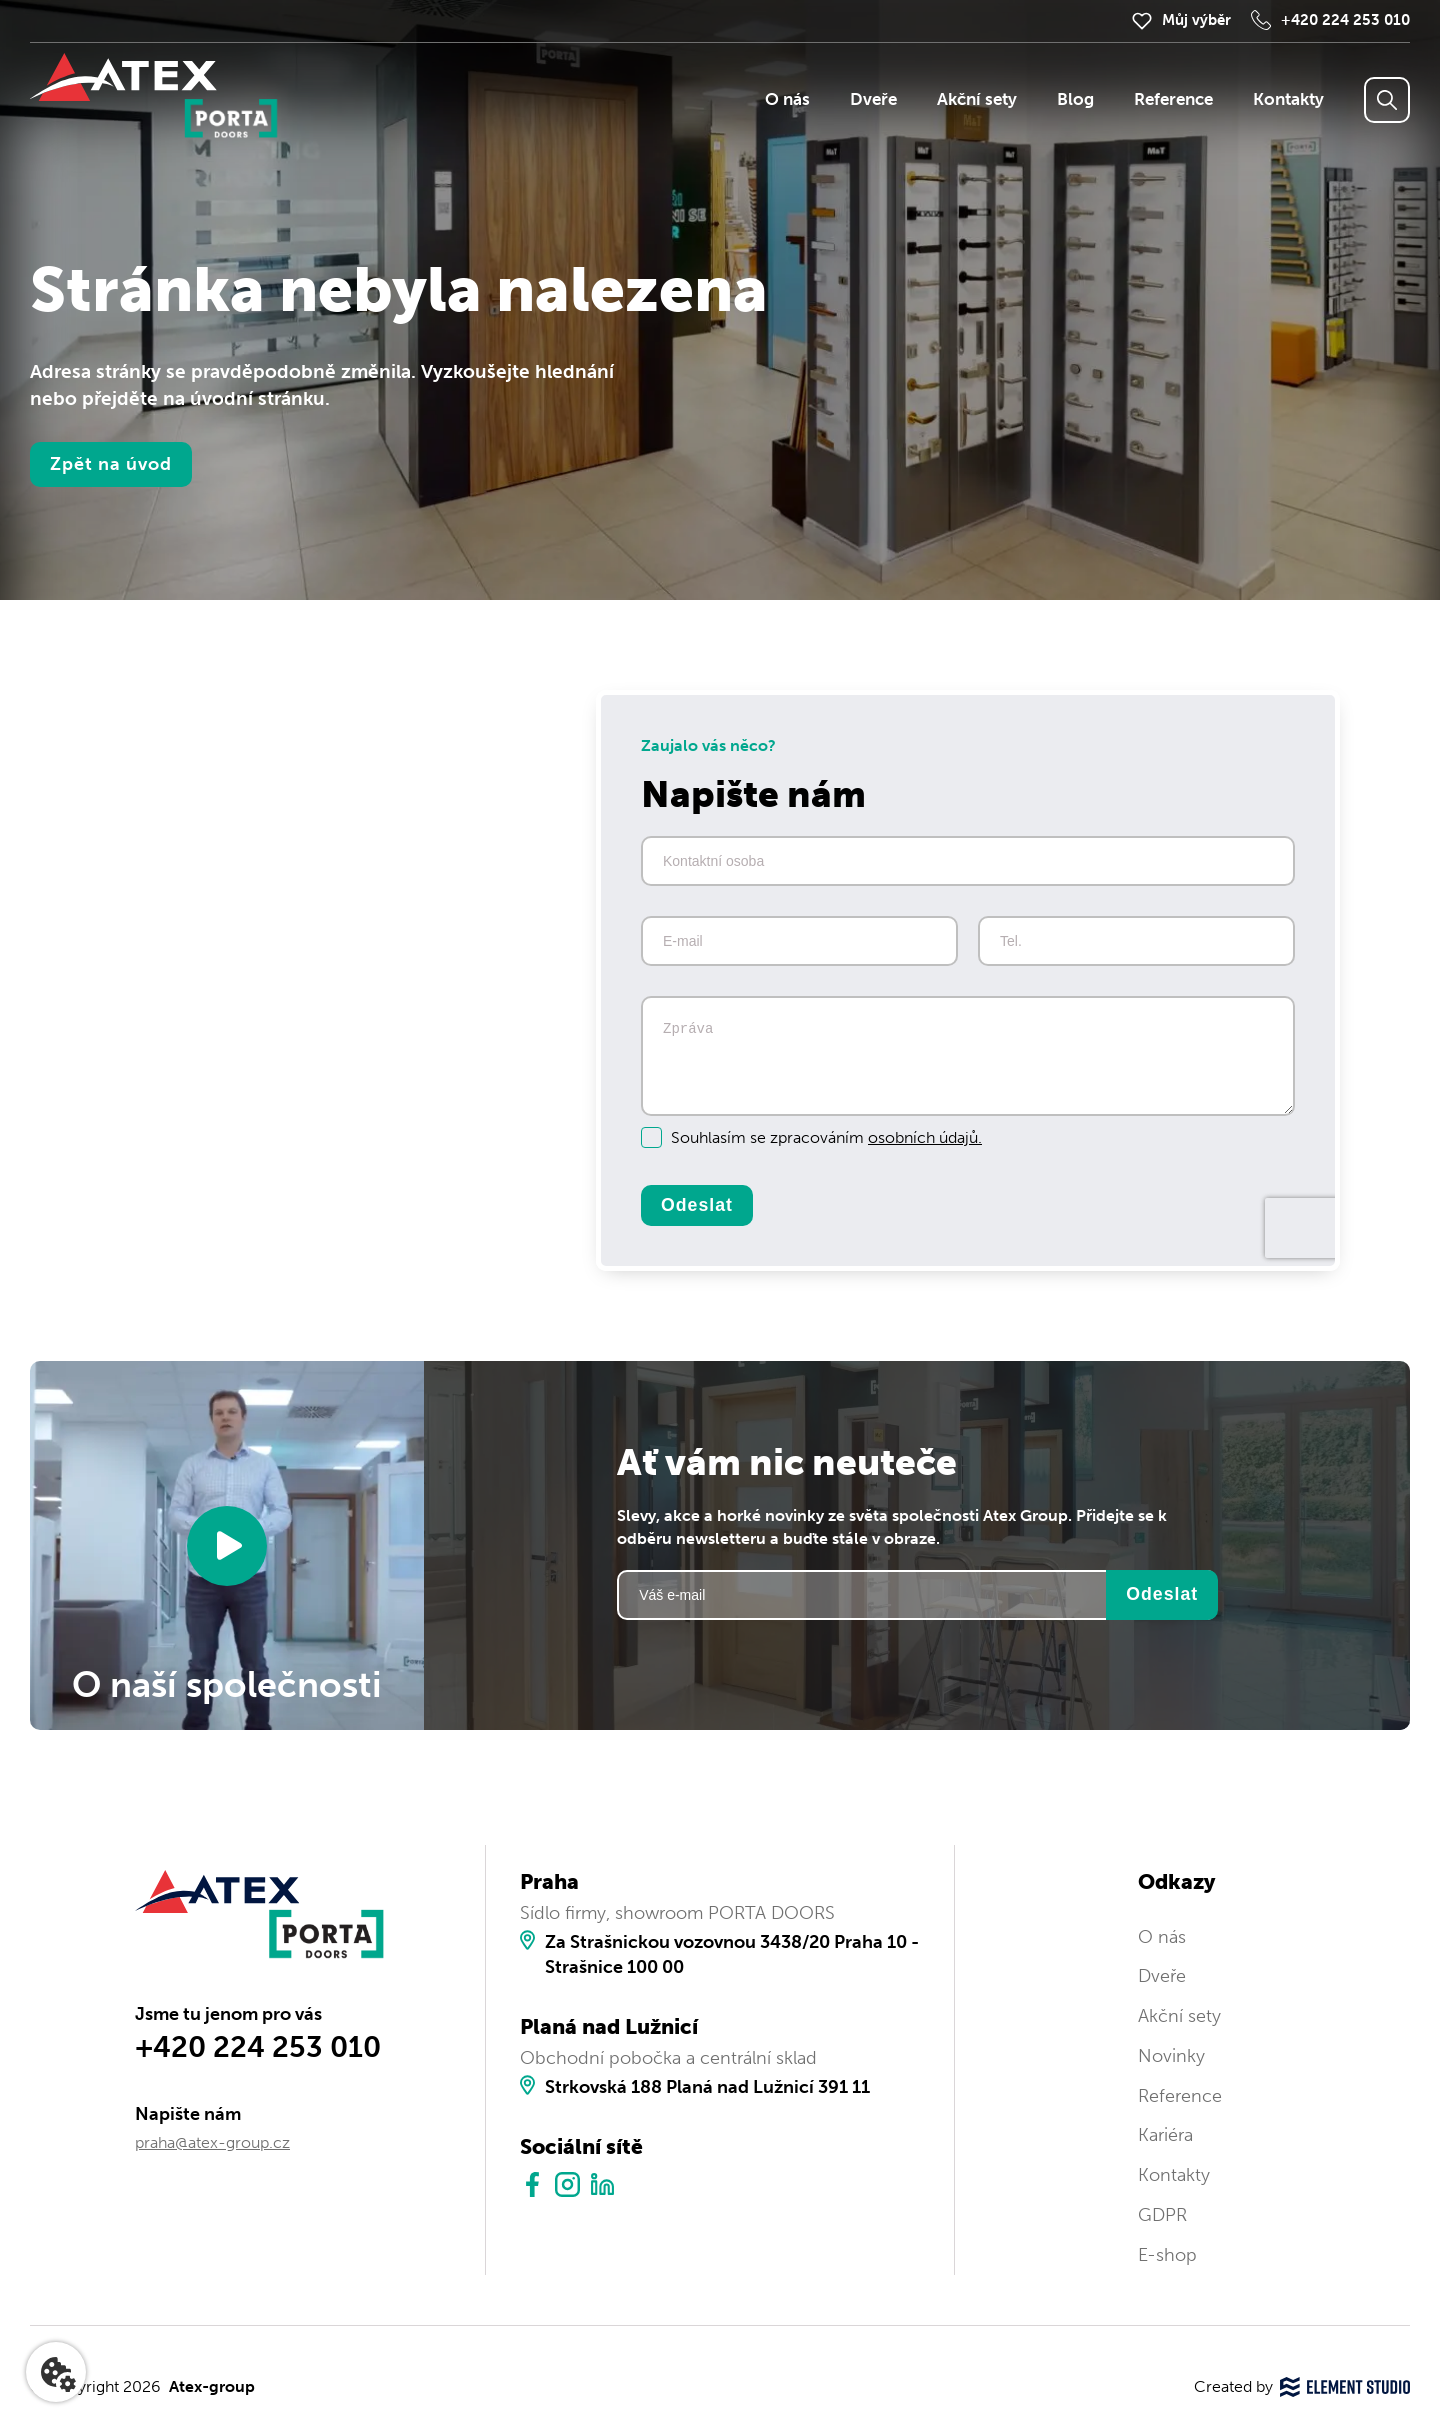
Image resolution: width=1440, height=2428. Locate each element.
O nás (787, 99)
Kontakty (1288, 99)
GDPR (1162, 2215)
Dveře (873, 99)
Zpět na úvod (111, 464)
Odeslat (697, 1205)
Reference (1173, 99)
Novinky (1171, 2056)
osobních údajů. (925, 1137)
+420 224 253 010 (1345, 20)
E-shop (1167, 2255)
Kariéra (1165, 2135)
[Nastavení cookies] (56, 2372)
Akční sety (977, 99)
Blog (1075, 99)
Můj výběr (1196, 20)
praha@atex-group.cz (212, 2142)
